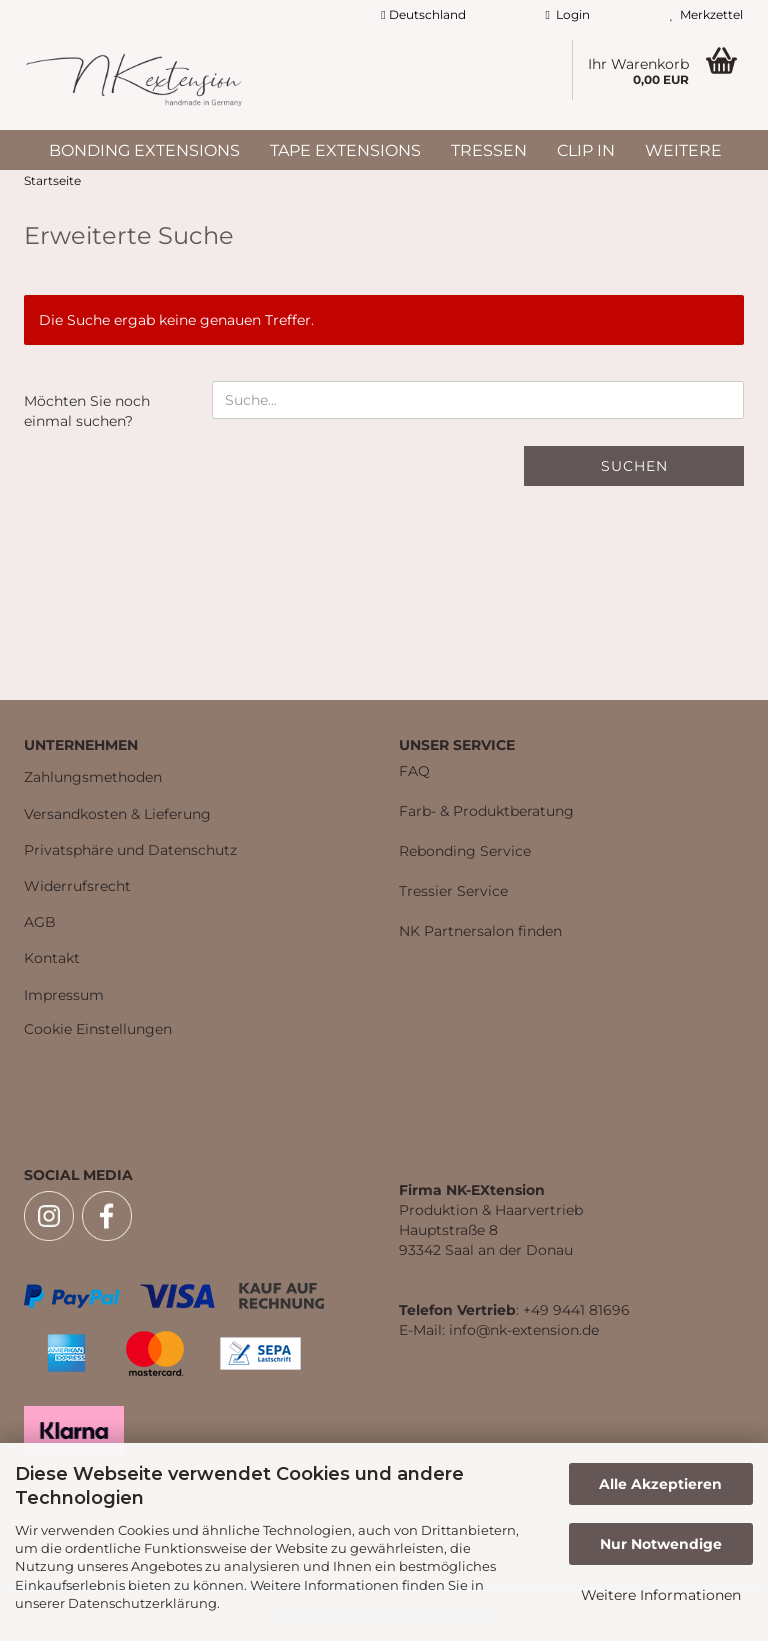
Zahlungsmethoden (93, 777)
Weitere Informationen (661, 1595)
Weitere (683, 150)
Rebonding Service (465, 851)
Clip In (586, 150)
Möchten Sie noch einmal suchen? (87, 411)
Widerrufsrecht (77, 886)
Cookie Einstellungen (98, 1029)
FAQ (414, 771)
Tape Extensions (345, 150)
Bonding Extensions (144, 150)
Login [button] (568, 14)
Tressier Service (453, 891)
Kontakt (52, 958)
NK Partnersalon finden (480, 931)
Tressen (489, 150)
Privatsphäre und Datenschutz (130, 850)
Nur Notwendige (661, 1544)
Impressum (64, 995)
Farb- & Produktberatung (486, 811)
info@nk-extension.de (524, 1330)
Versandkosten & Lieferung (117, 814)
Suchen (634, 466)
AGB (40, 922)
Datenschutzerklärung (142, 1603)
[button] (423, 15)
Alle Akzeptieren (660, 1484)
